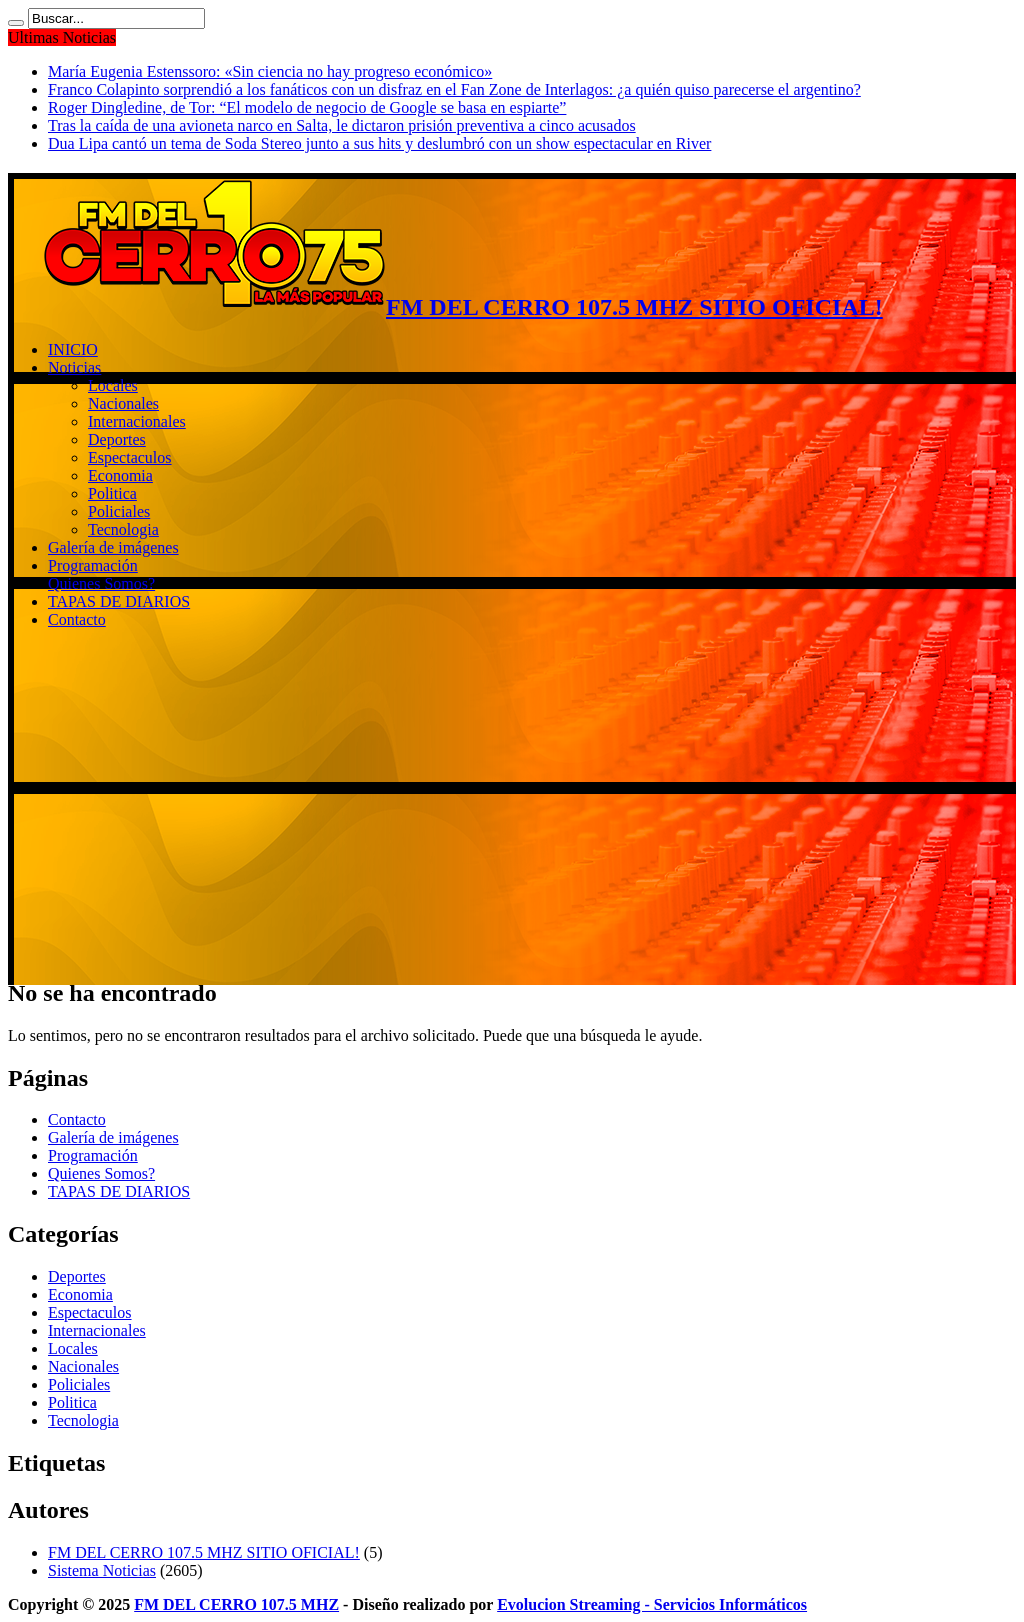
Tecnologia (123, 529)
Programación (93, 565)
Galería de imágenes (113, 547)
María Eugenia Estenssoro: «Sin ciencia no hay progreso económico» (270, 71)
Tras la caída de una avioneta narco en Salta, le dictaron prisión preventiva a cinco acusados (342, 125)
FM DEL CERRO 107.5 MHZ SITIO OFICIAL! (204, 1552)
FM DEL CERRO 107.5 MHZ (236, 1604)
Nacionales (123, 403)
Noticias (74, 367)
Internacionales (137, 421)
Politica (112, 493)
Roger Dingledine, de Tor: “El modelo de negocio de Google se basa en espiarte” (307, 107)
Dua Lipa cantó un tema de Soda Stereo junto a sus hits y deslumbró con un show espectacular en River (379, 143)
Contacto (77, 619)
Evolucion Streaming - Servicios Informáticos (652, 1604)
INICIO (73, 349)
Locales (113, 385)
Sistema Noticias (102, 1570)
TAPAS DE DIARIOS (119, 601)
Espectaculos (130, 457)
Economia (120, 475)
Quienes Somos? (101, 583)
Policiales (119, 511)
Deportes (117, 439)
